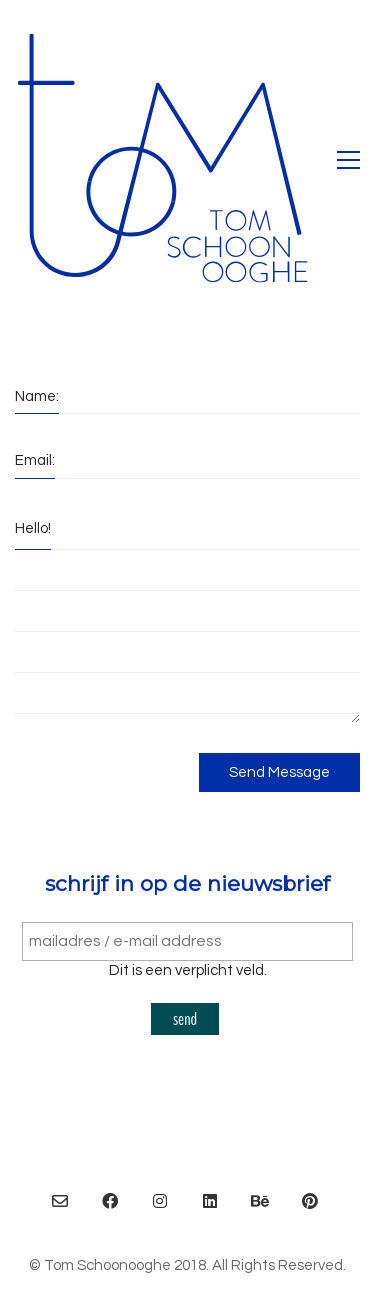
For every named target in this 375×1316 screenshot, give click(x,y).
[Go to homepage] (165, 160)
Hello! (33, 528)
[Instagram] (160, 1201)
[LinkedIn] (210, 1201)
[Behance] (260, 1201)
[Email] (60, 1201)
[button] (348, 160)
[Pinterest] (310, 1201)
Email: (35, 460)
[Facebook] (110, 1201)
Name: (37, 396)
